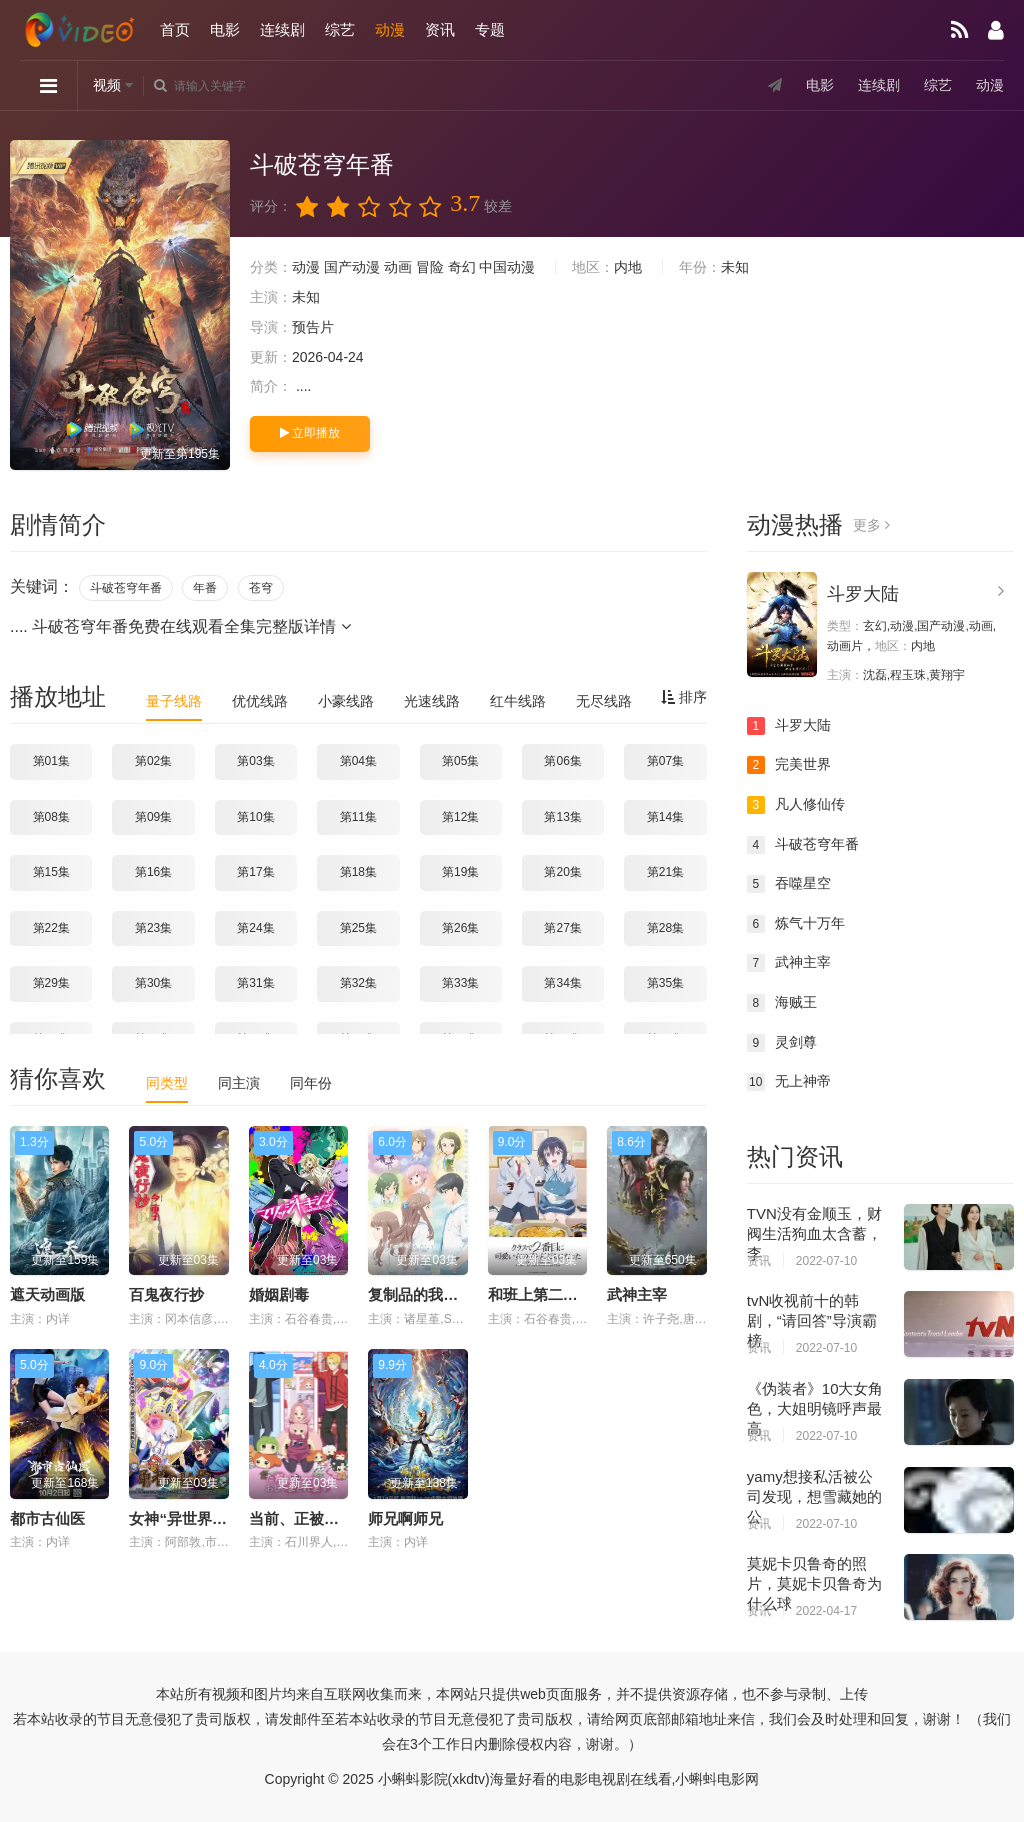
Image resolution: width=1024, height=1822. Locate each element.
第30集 (153, 983)
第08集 (51, 817)
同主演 (239, 1083)
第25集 (358, 928)
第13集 (562, 817)
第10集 (255, 817)
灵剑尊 (782, 1043)
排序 (684, 697)
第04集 (358, 761)
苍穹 (261, 588)
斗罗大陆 (863, 594)
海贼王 (782, 1003)
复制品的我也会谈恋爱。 (450, 1294)
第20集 (562, 872)
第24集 (255, 928)
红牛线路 (518, 701)
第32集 (358, 983)
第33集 (460, 983)
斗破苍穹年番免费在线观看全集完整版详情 (191, 626)
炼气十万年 (796, 924)
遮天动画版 (47, 1294)
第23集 (153, 928)
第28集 (665, 928)
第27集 (562, 928)
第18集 (358, 872)
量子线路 (174, 701)
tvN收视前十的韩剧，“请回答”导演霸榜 (812, 1320)
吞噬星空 (789, 884)
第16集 (153, 872)
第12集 (460, 817)
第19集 (460, 872)
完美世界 (789, 765)
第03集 (255, 761)
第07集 (665, 761)
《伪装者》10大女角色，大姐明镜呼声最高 (815, 1408)
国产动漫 (352, 267)
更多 (871, 525)
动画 (398, 267)
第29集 (51, 983)
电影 (225, 29)
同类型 (167, 1083)
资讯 (440, 29)
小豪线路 (346, 701)
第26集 (460, 928)
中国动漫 (507, 267)
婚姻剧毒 (279, 1294)
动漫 (390, 29)
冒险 (430, 267)
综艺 (340, 29)
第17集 (255, 872)
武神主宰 (637, 1294)
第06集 (562, 761)
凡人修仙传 (796, 805)
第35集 (665, 983)
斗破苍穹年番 (126, 588)
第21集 (665, 872)
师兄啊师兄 (405, 1518)
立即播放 (310, 433)
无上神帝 (789, 1082)
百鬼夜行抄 (166, 1294)
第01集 (51, 761)
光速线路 (432, 701)
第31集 (255, 983)
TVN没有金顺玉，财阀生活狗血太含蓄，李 (814, 1233)
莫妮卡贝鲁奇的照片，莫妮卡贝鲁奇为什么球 (814, 1583)
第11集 (358, 817)
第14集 (665, 817)
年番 (205, 588)
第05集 (460, 761)
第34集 (562, 983)
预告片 (313, 327)
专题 (490, 29)
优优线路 (260, 701)
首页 (175, 29)
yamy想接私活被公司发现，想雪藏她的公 (814, 1496)
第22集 (51, 928)
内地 (628, 267)
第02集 (153, 761)
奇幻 (462, 267)
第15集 (51, 872)
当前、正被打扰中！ (316, 1518)
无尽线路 (604, 701)
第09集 (153, 817)
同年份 (311, 1083)
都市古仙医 (47, 1518)
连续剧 (282, 29)
